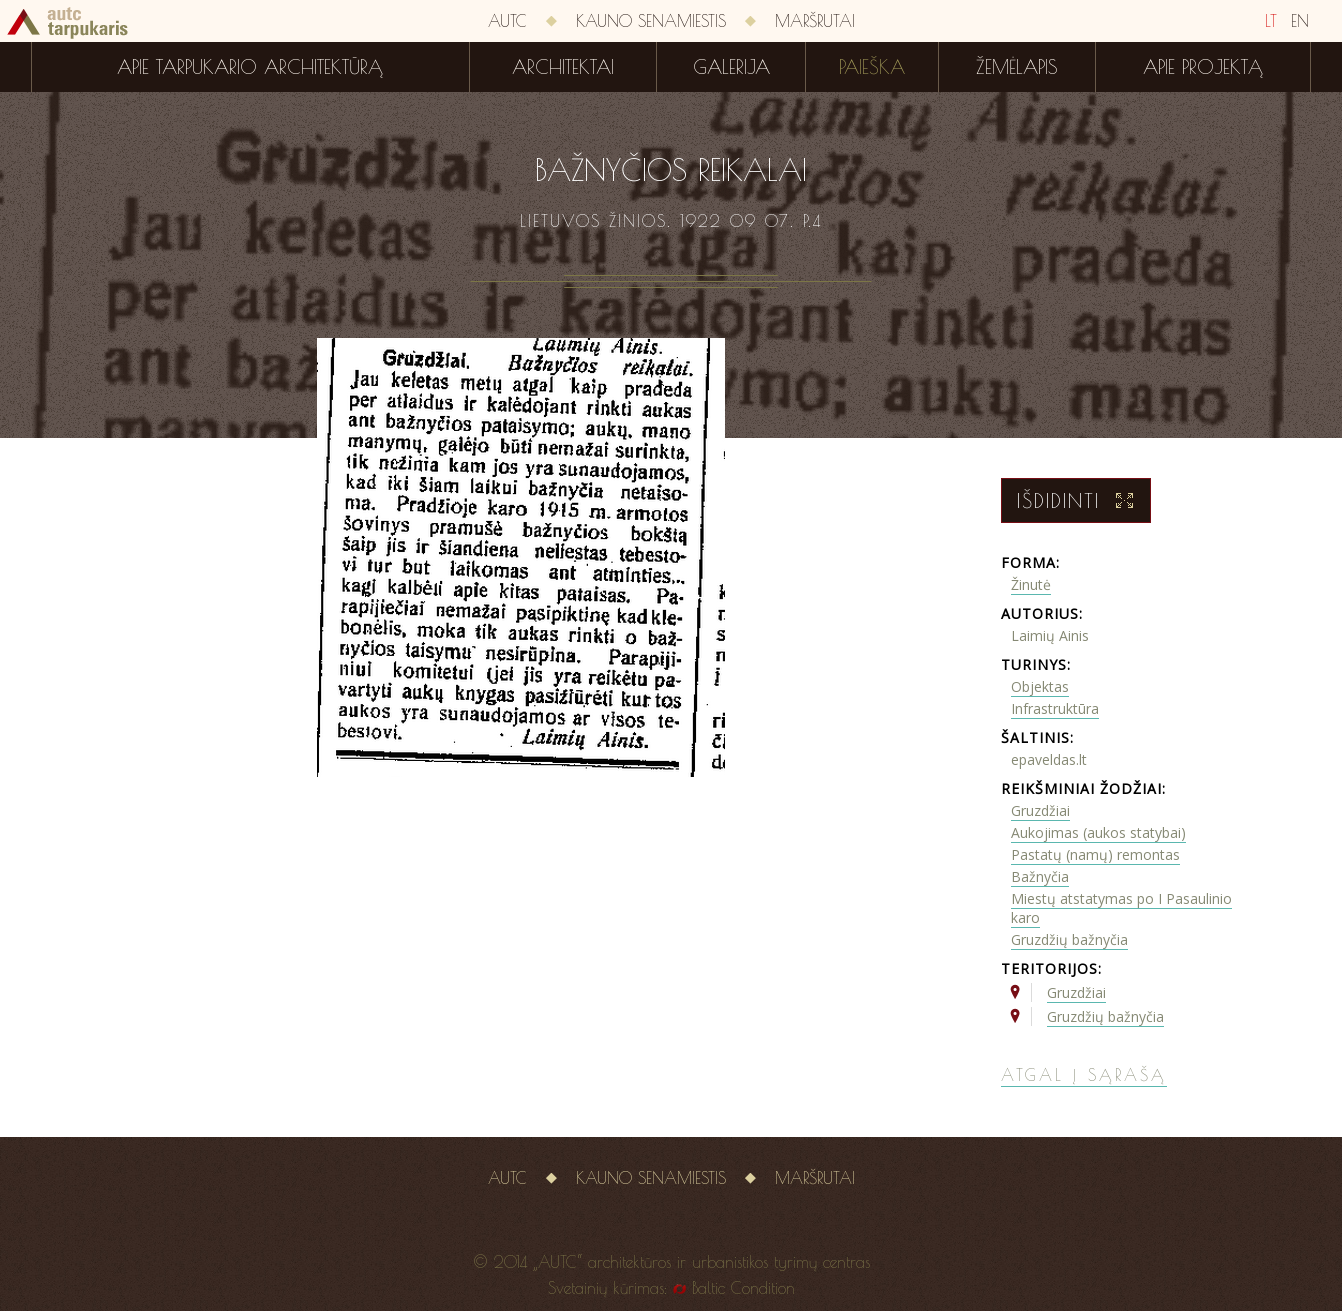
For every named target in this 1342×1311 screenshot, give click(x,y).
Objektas (1040, 686)
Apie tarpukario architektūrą (250, 67)
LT (1271, 21)
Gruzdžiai (1040, 810)
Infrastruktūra (1055, 708)
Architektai (563, 67)
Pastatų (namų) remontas (1095, 854)
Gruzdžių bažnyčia (1069, 939)
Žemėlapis (1017, 67)
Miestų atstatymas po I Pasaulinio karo (1121, 908)
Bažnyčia (1040, 876)
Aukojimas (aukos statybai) (1098, 832)
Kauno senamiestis (651, 21)
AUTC (507, 21)
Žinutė (1031, 584)
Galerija (731, 67)
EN (1300, 21)
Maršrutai (815, 21)
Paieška (872, 67)
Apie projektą (1203, 67)
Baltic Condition (743, 1288)
